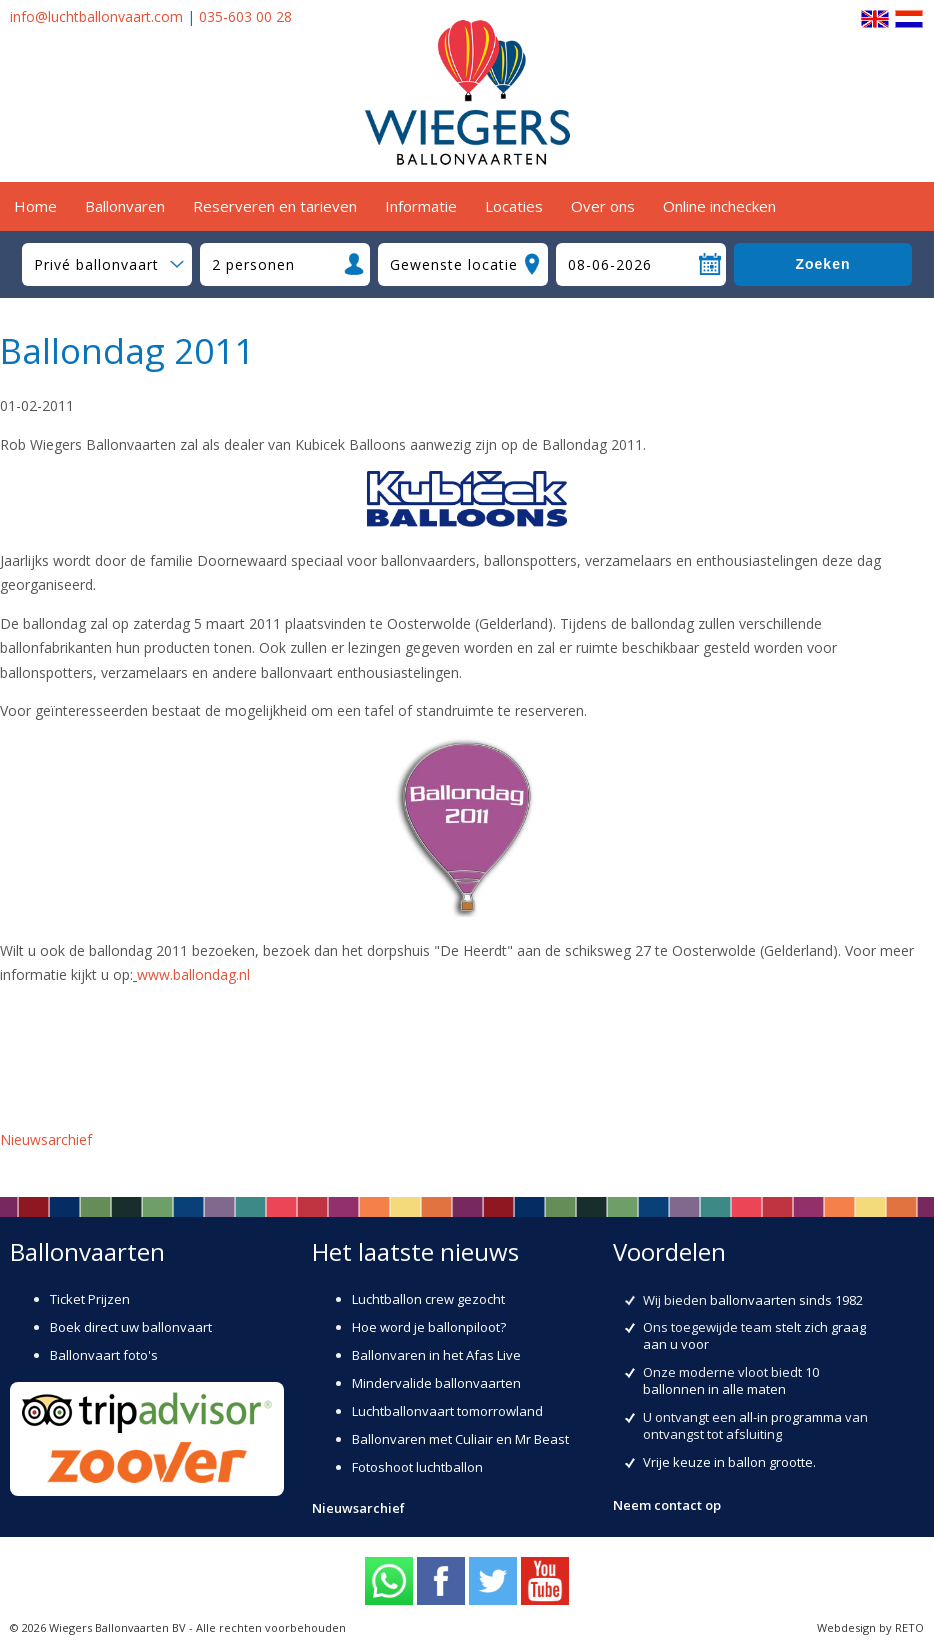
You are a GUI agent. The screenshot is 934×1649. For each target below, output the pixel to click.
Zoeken (822, 264)
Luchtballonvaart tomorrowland (447, 1411)
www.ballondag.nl (193, 974)
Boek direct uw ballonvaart (131, 1327)
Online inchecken (719, 206)
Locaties (514, 206)
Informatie (421, 206)
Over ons (603, 206)
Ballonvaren (125, 206)
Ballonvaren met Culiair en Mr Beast (460, 1439)
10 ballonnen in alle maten (731, 1380)
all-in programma (790, 1417)
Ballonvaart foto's (104, 1355)
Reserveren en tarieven (275, 206)
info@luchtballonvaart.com (96, 16)
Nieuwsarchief (46, 1139)
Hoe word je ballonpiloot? (429, 1327)
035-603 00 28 (245, 16)
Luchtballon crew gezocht (428, 1299)
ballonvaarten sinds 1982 (786, 1300)
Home (35, 206)
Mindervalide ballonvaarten (436, 1383)
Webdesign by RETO (870, 1627)
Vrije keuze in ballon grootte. (729, 1462)
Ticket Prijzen (90, 1299)
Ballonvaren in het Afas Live (436, 1355)
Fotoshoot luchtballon (417, 1467)
